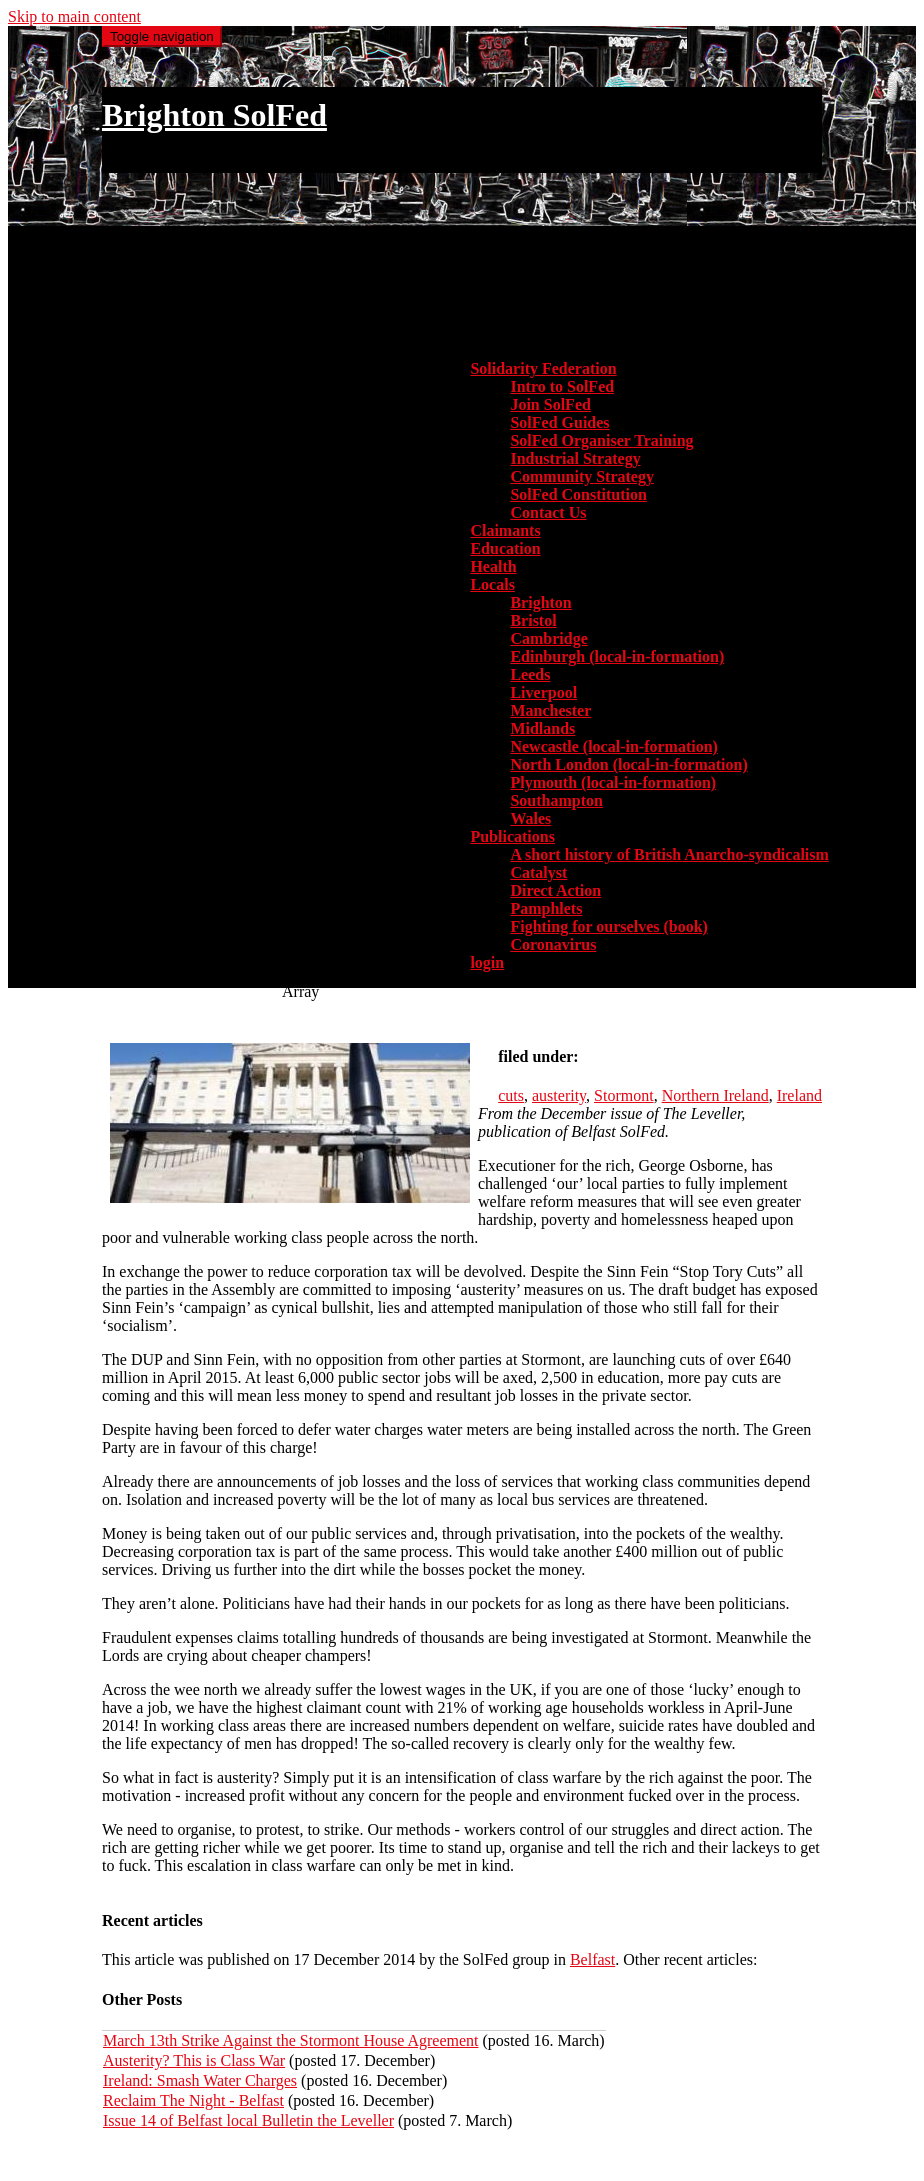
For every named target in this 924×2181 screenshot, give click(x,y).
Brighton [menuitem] (540, 602)
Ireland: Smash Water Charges (200, 2080)
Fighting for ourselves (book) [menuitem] (608, 926)
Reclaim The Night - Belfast (193, 2100)
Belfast (592, 1959)
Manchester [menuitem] (550, 710)
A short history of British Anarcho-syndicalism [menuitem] (669, 854)
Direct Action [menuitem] (555, 890)
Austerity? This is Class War (194, 2060)
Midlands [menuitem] (542, 728)
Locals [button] (492, 584)
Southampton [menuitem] (556, 800)
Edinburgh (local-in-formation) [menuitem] (617, 656)
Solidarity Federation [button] (543, 368)
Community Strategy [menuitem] (582, 476)
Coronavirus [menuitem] (553, 944)
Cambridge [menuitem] (548, 638)
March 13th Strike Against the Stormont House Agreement (291, 2040)
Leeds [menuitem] (530, 674)
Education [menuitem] (505, 548)
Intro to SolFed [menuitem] (562, 386)
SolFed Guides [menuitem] (559, 422)
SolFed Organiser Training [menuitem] (601, 440)
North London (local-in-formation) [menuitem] (628, 764)
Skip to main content (74, 16)
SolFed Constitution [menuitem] (578, 494)
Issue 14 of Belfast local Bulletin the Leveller (248, 2120)
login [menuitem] (487, 962)
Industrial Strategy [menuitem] (575, 458)
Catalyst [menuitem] (538, 872)
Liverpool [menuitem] (543, 692)
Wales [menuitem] (530, 818)
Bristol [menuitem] (533, 620)
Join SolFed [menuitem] (550, 404)
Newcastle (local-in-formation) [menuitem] (614, 746)
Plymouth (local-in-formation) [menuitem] (613, 782)
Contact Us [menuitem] (548, 512)
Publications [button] (512, 836)
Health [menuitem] (493, 566)
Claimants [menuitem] (505, 530)
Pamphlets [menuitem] (546, 908)
